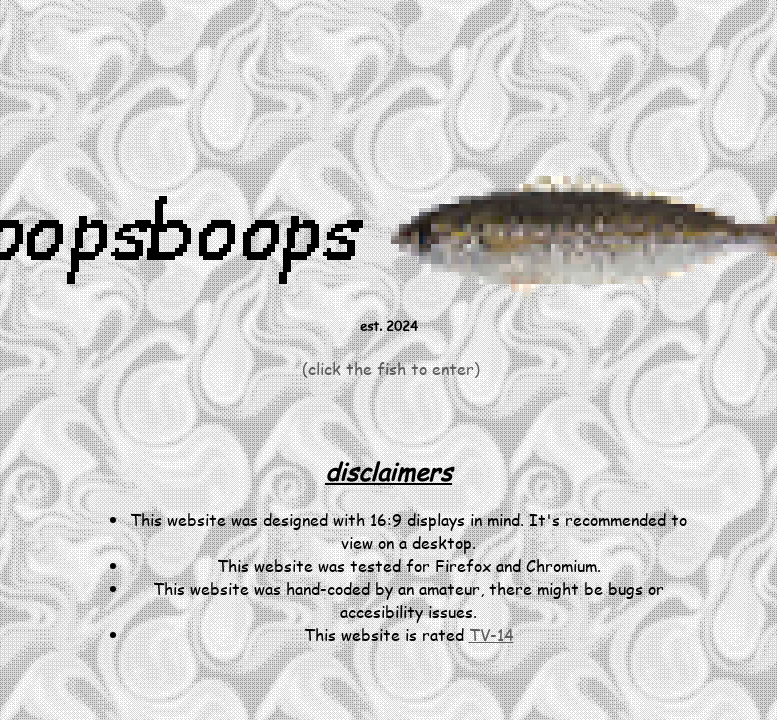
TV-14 (491, 634)
